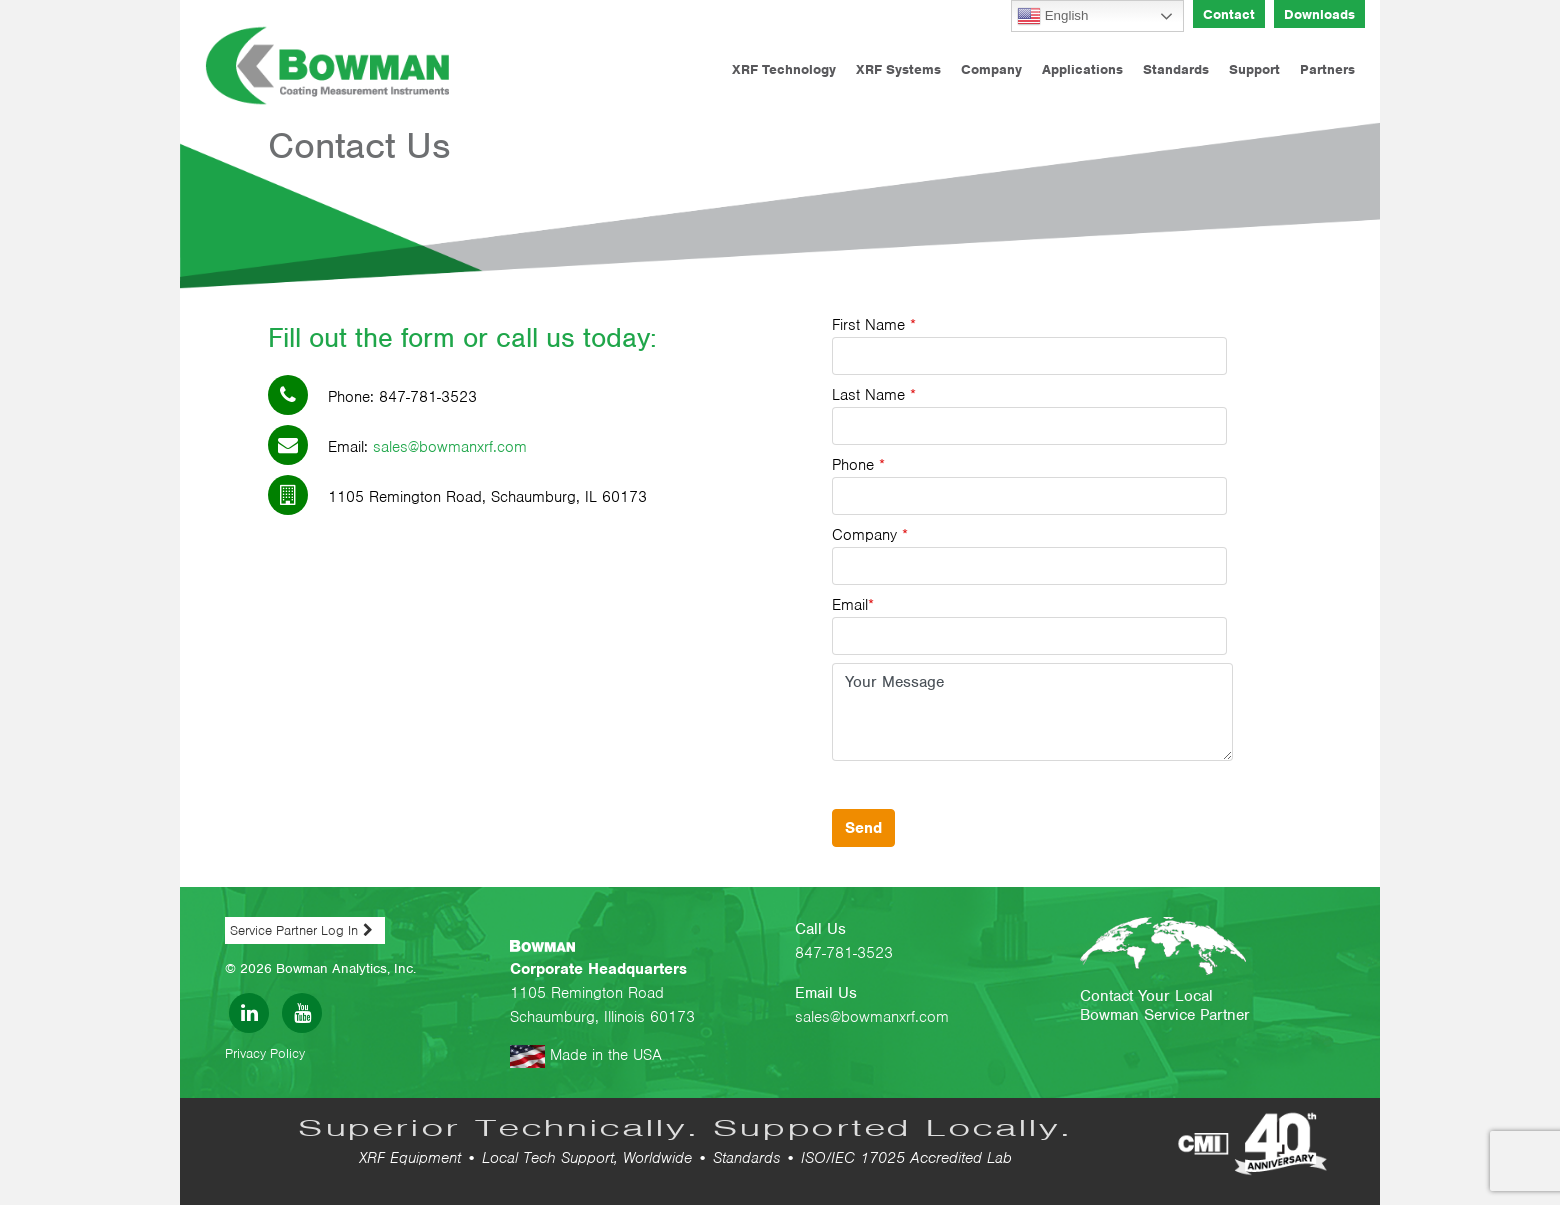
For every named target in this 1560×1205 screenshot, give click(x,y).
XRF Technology (784, 69)
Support (1254, 69)
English (1052, 16)
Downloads (1319, 14)
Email (1029, 625)
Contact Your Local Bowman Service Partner (1165, 1005)
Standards (1176, 69)
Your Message (1032, 712)
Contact (1229, 14)
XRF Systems (898, 69)
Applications (1082, 69)
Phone (1029, 485)
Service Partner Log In (294, 930)
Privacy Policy (265, 1053)
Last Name (1029, 415)
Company (991, 69)
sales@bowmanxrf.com (450, 447)
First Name (1029, 345)
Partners (1327, 69)
